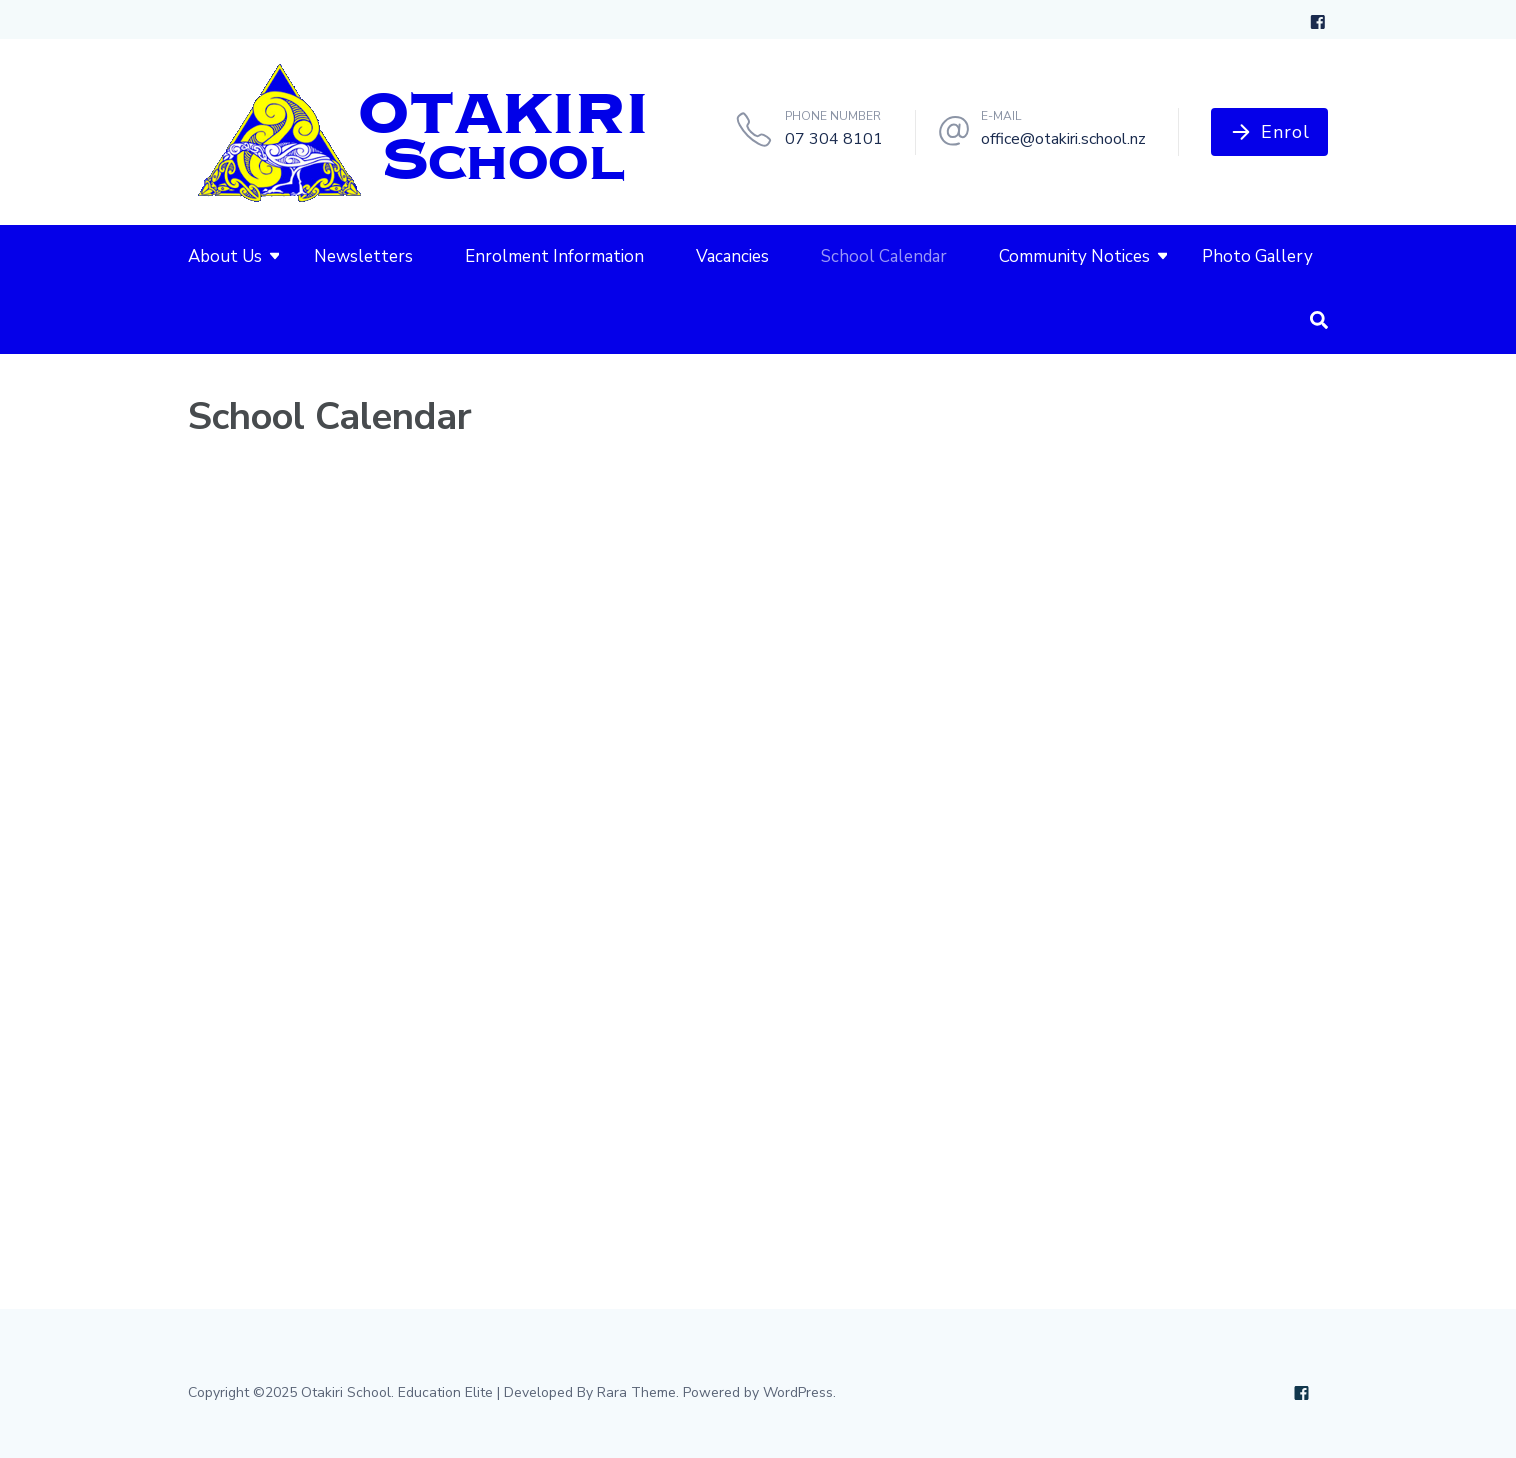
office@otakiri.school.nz (1063, 139)
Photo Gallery (1257, 256)
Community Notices (1074, 256)
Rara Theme (636, 1392)
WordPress (798, 1392)
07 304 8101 (834, 139)
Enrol (1285, 132)
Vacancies (732, 256)
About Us (225, 256)
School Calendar (884, 256)
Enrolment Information (554, 256)
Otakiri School (346, 1392)
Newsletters (363, 256)
